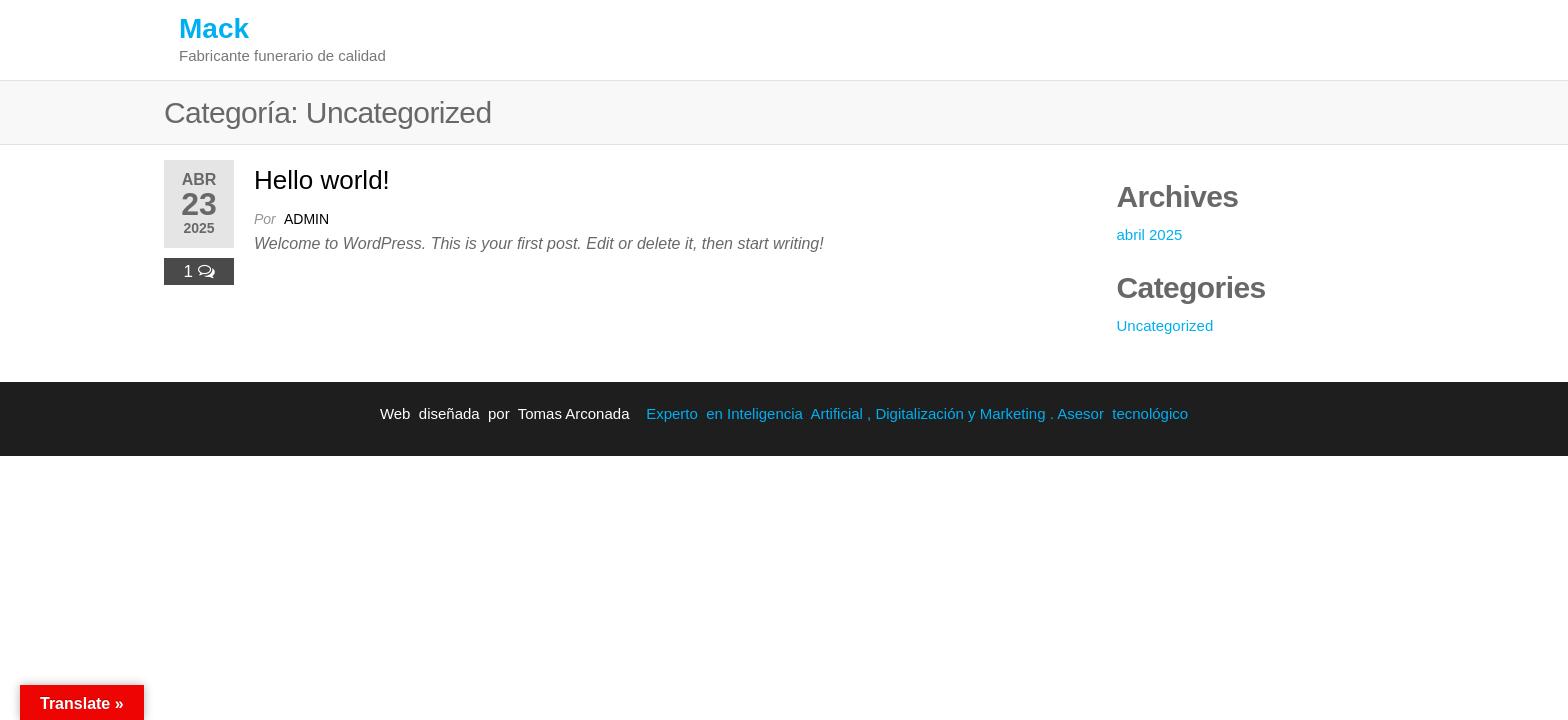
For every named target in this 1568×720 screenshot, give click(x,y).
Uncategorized (1165, 325)
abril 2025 (1150, 234)
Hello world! (322, 180)
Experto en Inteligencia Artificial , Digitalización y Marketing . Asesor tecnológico (917, 413)
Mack (214, 28)
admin (306, 219)
